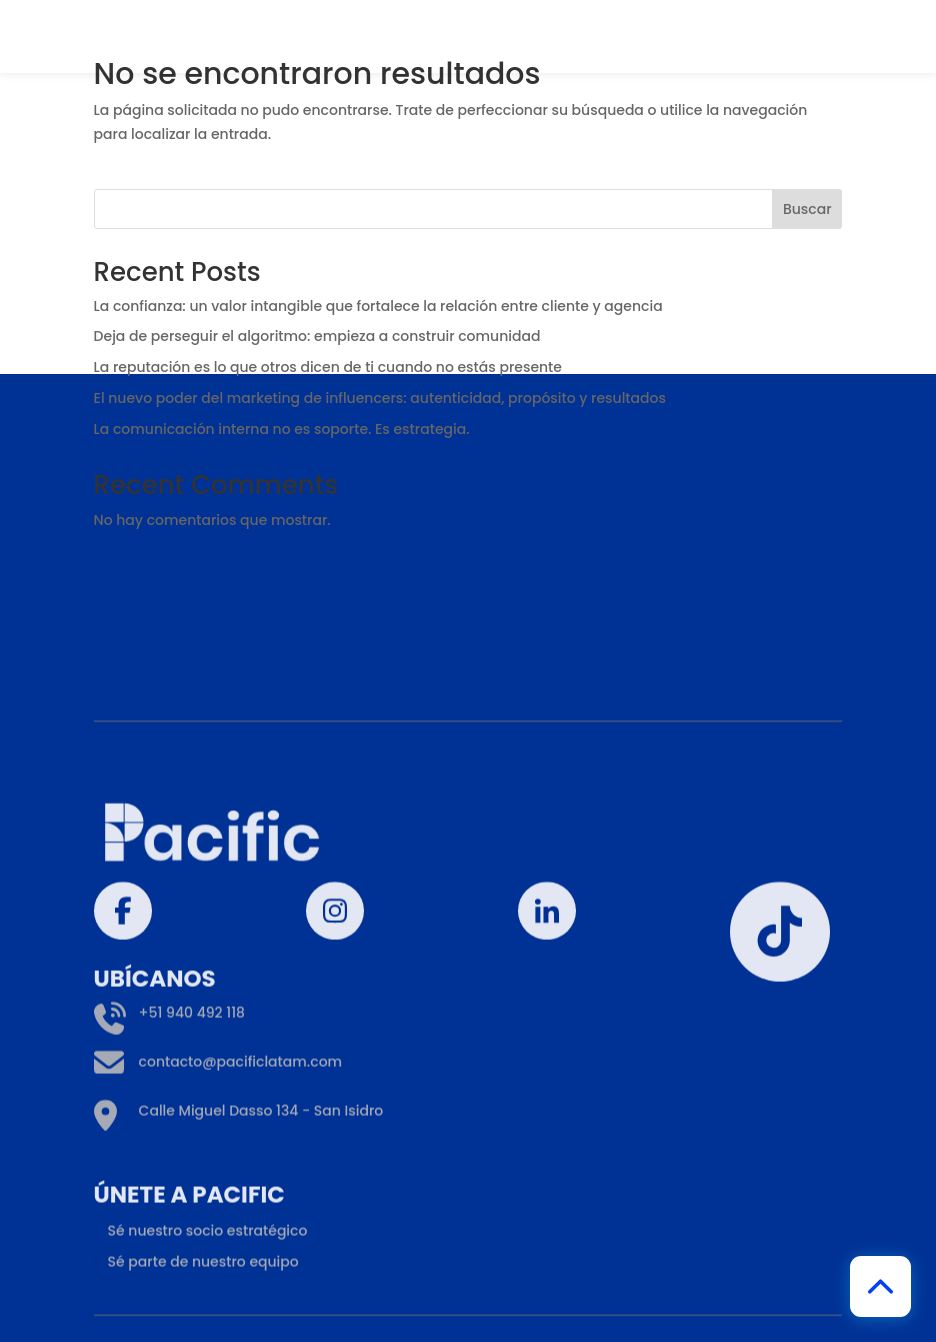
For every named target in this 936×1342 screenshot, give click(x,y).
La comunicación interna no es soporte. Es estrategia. (284, 429)
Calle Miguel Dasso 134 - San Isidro (239, 1204)
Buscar (807, 209)
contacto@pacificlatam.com (218, 1154)
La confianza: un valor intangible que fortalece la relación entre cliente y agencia (378, 306)
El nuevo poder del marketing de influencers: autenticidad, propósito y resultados (380, 398)
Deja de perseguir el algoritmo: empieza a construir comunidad (317, 336)
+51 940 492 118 (169, 1106)
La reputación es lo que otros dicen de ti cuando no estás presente (328, 367)
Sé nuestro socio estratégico (208, 1323)
